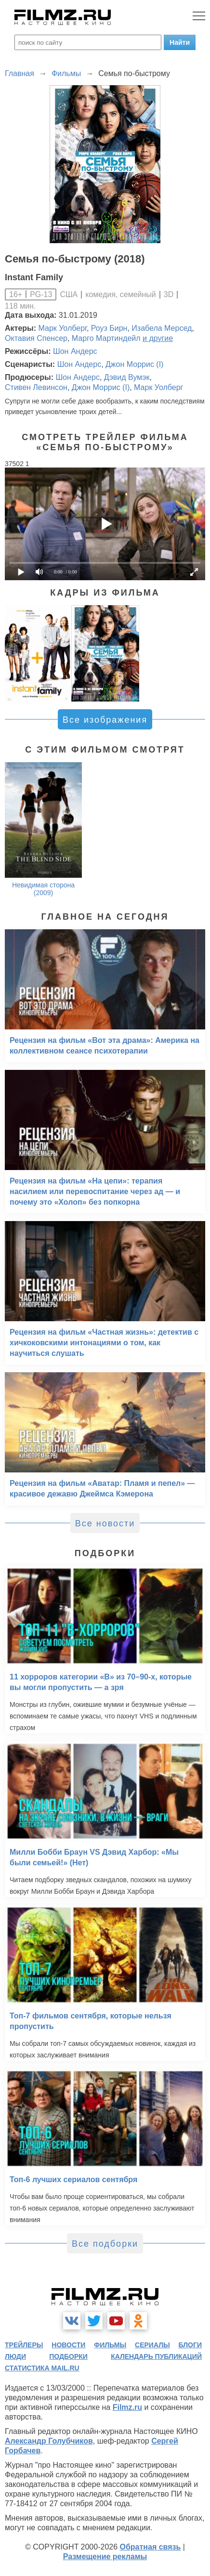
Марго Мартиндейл (106, 338)
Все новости (105, 1523)
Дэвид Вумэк (127, 377)
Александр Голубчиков (49, 2441)
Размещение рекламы (105, 2556)
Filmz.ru (127, 2407)
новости (68, 2345)
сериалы (152, 2345)
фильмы (110, 2345)
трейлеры (24, 2345)
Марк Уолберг (63, 328)
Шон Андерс (75, 351)
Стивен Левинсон (36, 387)
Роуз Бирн (109, 328)
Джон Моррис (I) (134, 364)
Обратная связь (150, 2547)
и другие (158, 338)
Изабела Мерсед (161, 328)
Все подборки (105, 2244)
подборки (68, 2356)
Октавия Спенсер (36, 338)
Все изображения (105, 720)
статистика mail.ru (42, 2368)
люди (15, 2356)
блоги (190, 2345)
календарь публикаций (156, 2356)
